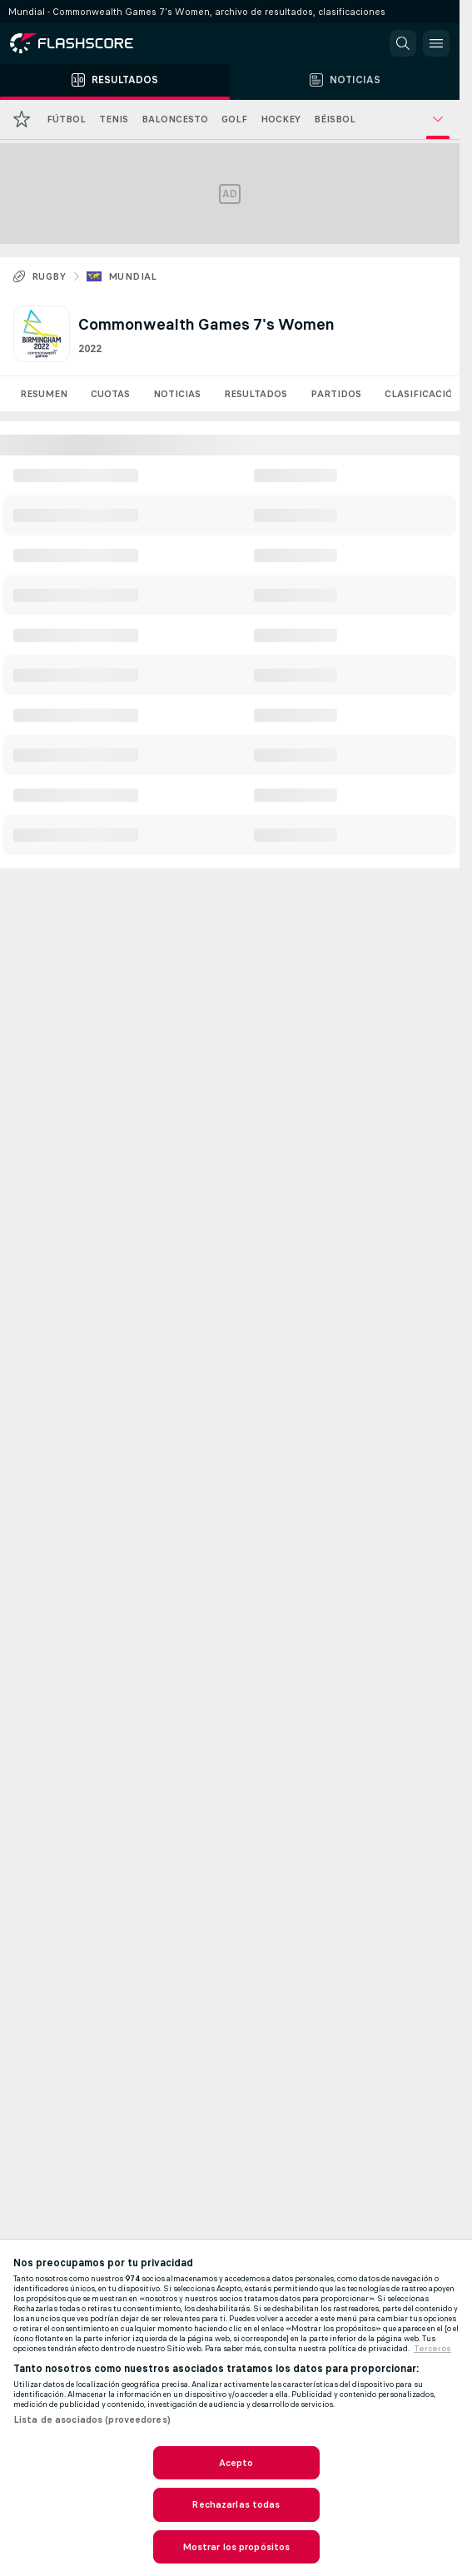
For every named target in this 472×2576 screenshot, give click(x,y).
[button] (403, 43)
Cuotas (110, 394)
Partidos (336, 394)
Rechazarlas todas (235, 2504)
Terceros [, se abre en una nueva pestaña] (432, 2349)
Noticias (177, 394)
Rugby (49, 276)
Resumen (43, 394)
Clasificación (422, 394)
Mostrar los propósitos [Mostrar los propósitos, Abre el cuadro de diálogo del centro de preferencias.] (236, 2547)
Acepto (236, 2463)
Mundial (132, 276)
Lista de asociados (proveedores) (92, 2419)
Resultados (255, 394)
